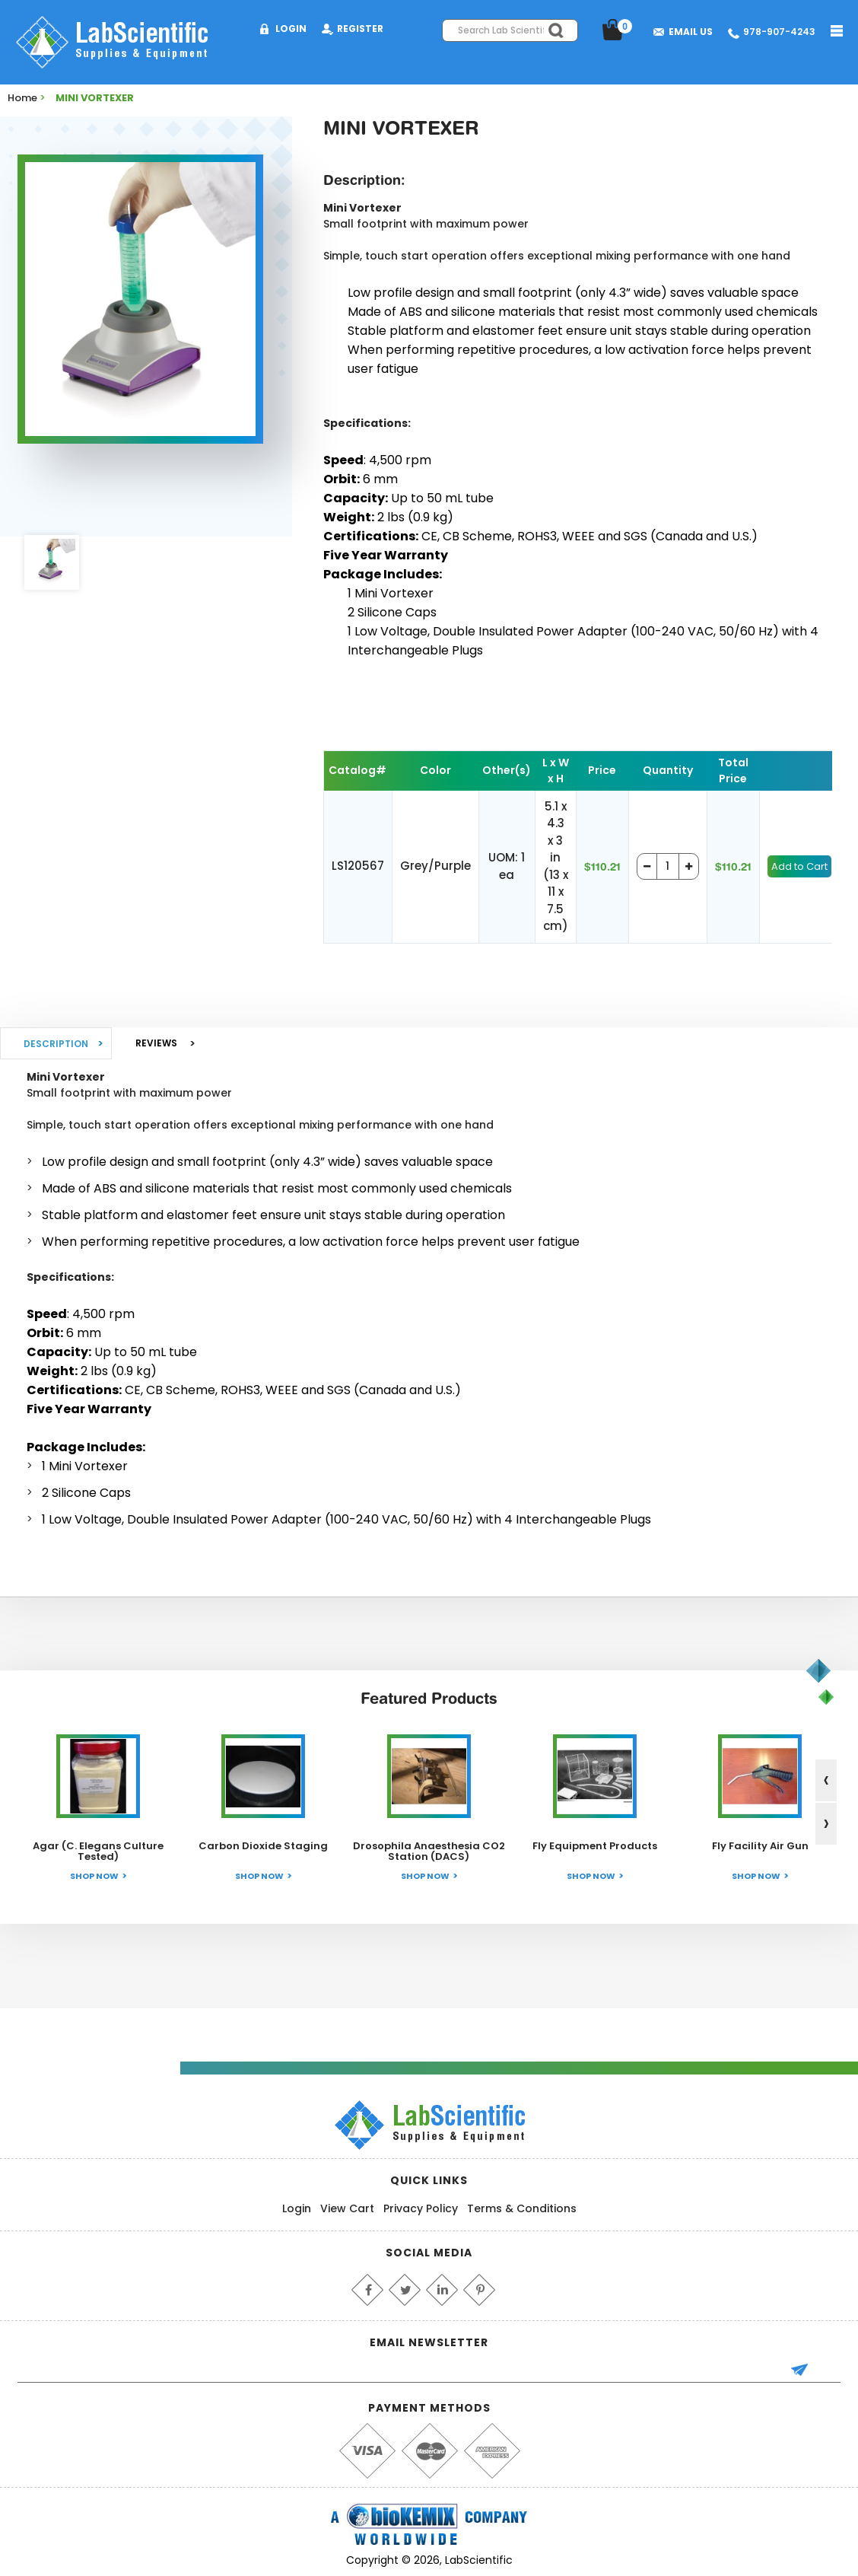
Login (291, 28)
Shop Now (94, 1876)
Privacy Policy (420, 2208)
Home (22, 98)
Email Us (691, 31)
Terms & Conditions (522, 2208)
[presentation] (826, 1780)
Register (360, 28)
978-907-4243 (779, 31)
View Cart (347, 2208)
